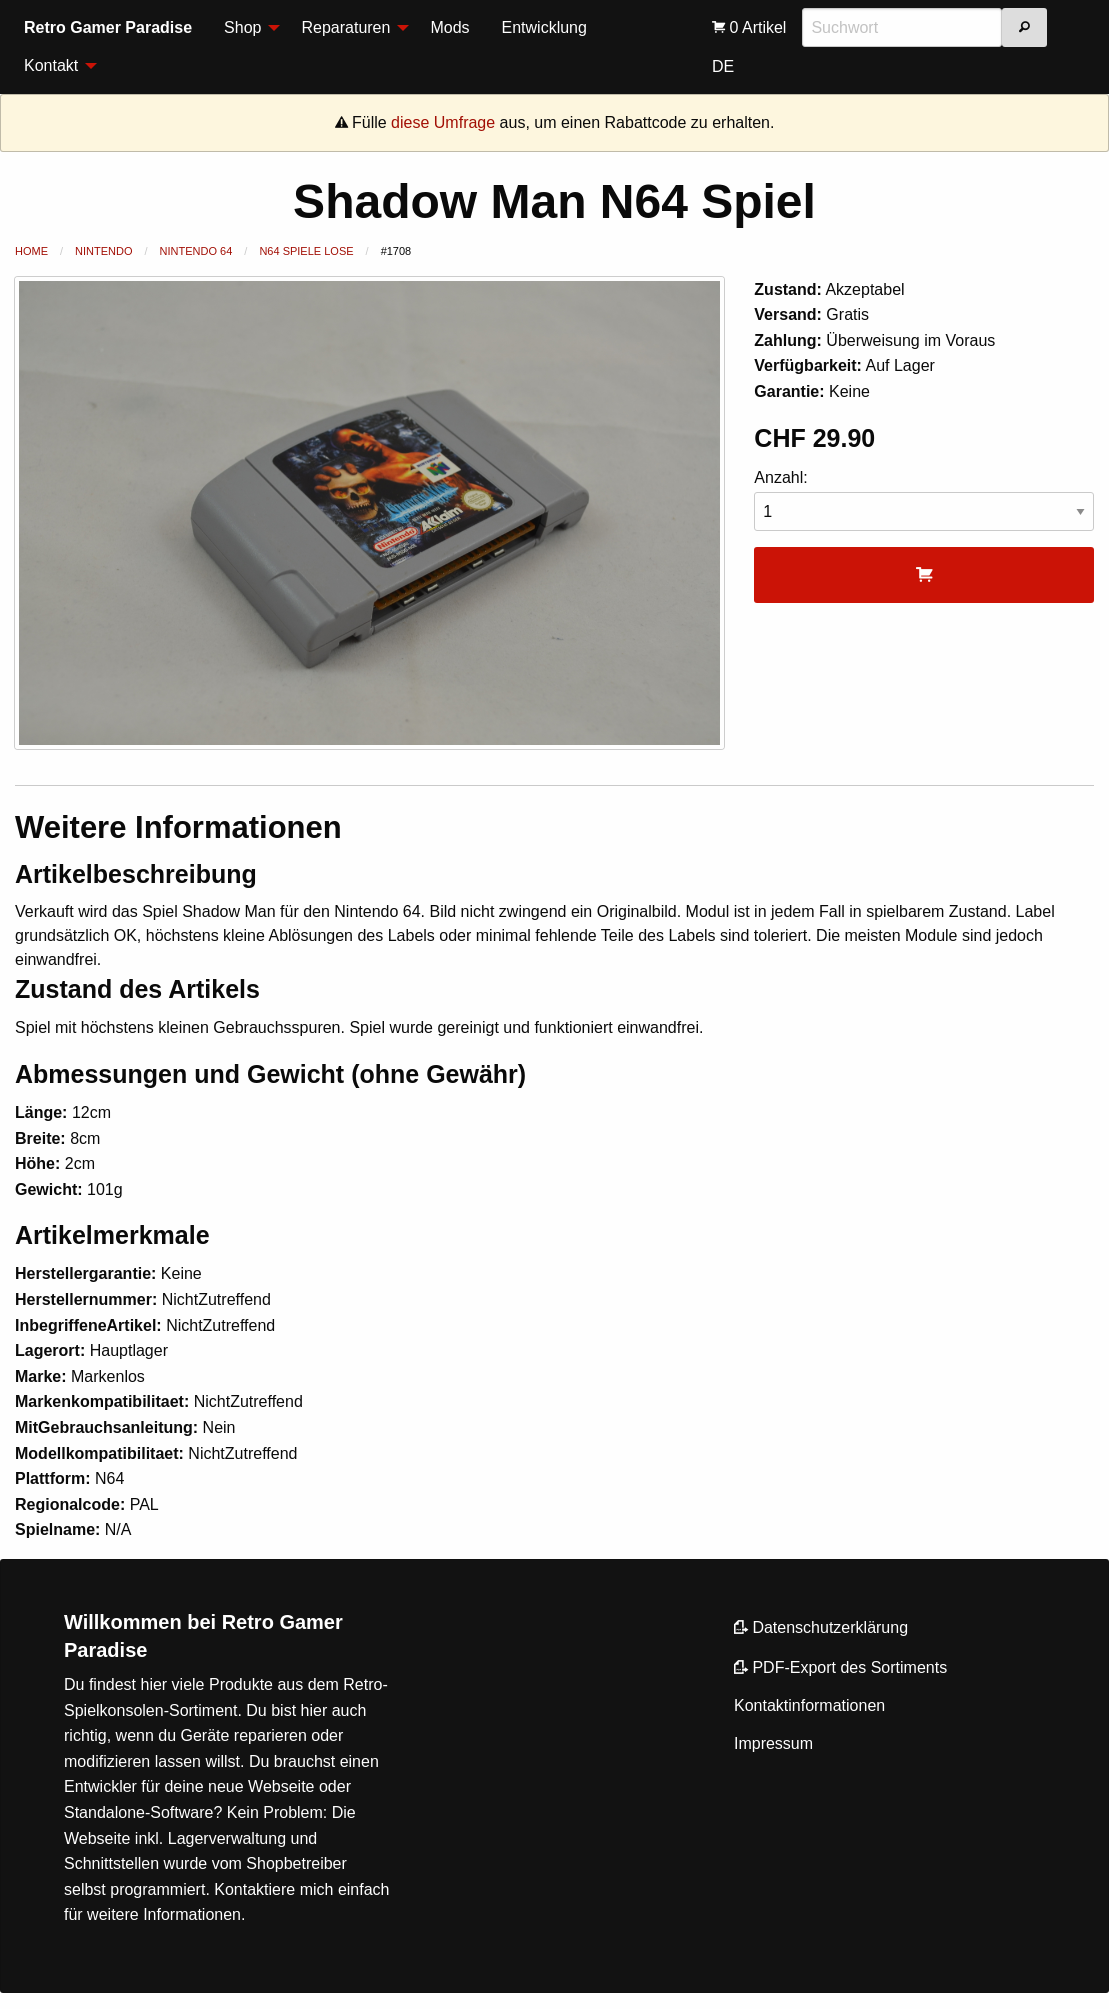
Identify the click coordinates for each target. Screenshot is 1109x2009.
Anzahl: (924, 500)
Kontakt (51, 65)
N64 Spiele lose (306, 251)
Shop (242, 27)
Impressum (773, 1743)
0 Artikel (749, 27)
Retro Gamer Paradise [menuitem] (108, 27)
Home (31, 251)
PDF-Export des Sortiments (840, 1667)
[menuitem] (246, 28)
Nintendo (103, 251)
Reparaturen (345, 27)
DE (723, 66)
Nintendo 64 (196, 251)
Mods (449, 27)
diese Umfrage (443, 122)
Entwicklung (544, 27)
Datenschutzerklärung (821, 1627)
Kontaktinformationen (809, 1705)
